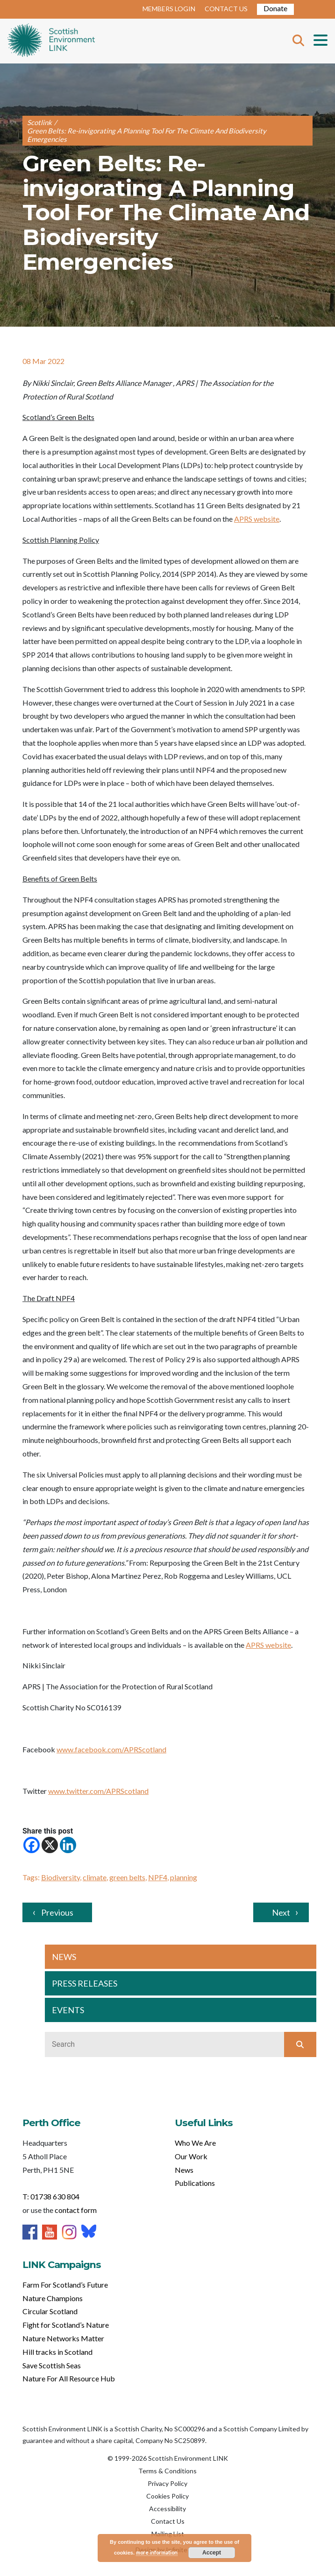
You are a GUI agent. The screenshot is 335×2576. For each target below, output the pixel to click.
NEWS (64, 1957)
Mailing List (167, 2534)
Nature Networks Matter (63, 2338)
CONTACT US (226, 9)
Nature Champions (52, 2298)
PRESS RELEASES (84, 1983)
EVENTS (68, 2010)
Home (51, 41)
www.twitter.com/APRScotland (98, 1790)
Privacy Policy (167, 2483)
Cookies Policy (167, 2496)
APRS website (256, 518)
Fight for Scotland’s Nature (65, 2324)
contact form (76, 2209)
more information (157, 2552)
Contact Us (168, 2521)
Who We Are (195, 2142)
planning (183, 1877)
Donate (275, 8)
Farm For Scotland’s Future (65, 2284)
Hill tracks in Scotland (57, 2351)
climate (95, 1877)
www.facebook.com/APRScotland (111, 1749)
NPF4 (157, 1877)
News (184, 2169)
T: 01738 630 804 (50, 2196)
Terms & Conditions (167, 2471)
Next (281, 1912)
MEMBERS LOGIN (169, 9)
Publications (195, 2182)
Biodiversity (60, 1877)
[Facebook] (31, 1845)
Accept (211, 2552)
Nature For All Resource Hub (68, 2378)
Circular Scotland (50, 2311)
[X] (50, 1845)
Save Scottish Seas (51, 2365)
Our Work (191, 2156)
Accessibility (167, 2509)
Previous (57, 1912)
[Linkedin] (68, 1845)
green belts (127, 1877)
